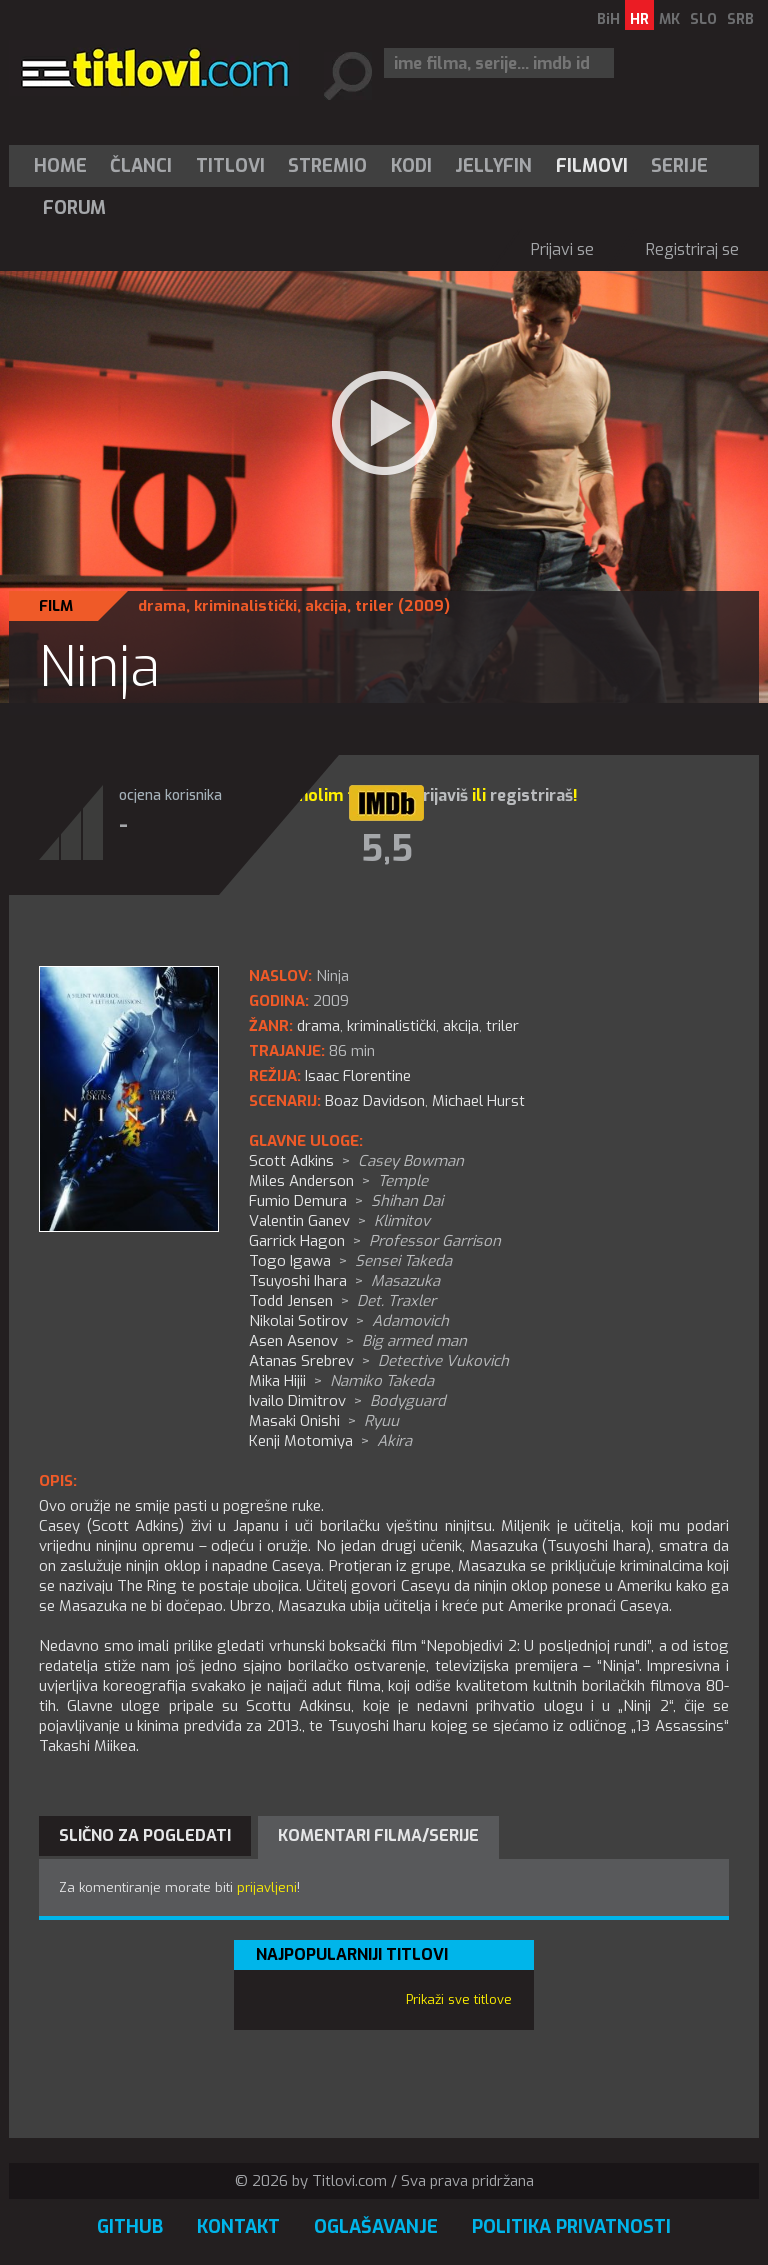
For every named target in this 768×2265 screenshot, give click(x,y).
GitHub (130, 2227)
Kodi (411, 166)
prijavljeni (267, 1887)
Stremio (327, 166)
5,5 (387, 849)
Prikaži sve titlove (459, 1999)
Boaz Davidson (375, 1101)
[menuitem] (65, 166)
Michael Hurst (478, 1101)
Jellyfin (493, 166)
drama (162, 606)
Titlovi (230, 166)
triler (374, 606)
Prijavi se (562, 249)
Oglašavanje (376, 2227)
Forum (74, 208)
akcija (326, 606)
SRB (740, 19)
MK (669, 19)
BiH (608, 19)
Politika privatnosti (571, 2227)
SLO (703, 19)
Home (60, 166)
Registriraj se (692, 249)
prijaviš (440, 795)
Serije (679, 166)
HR (639, 19)
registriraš (531, 795)
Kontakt (238, 2227)
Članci (141, 166)
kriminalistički (245, 606)
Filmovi (592, 166)
